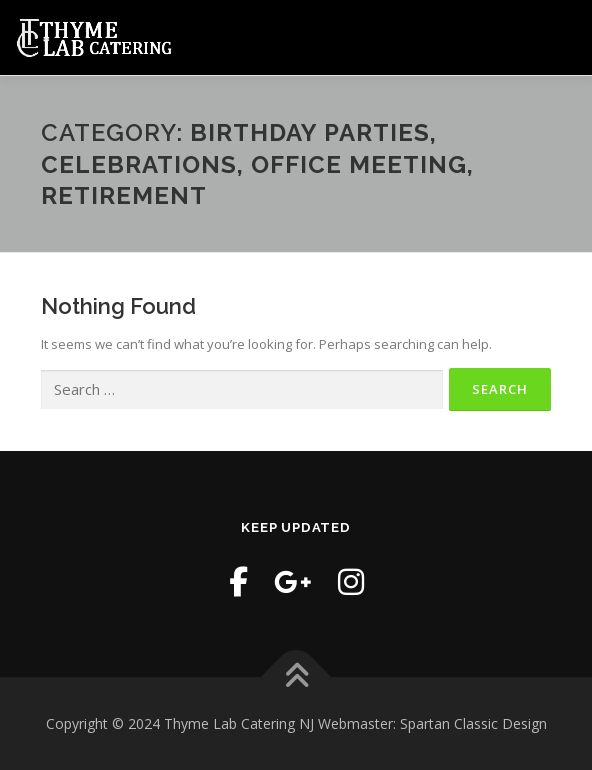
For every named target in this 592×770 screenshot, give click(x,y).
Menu (559, 37)
